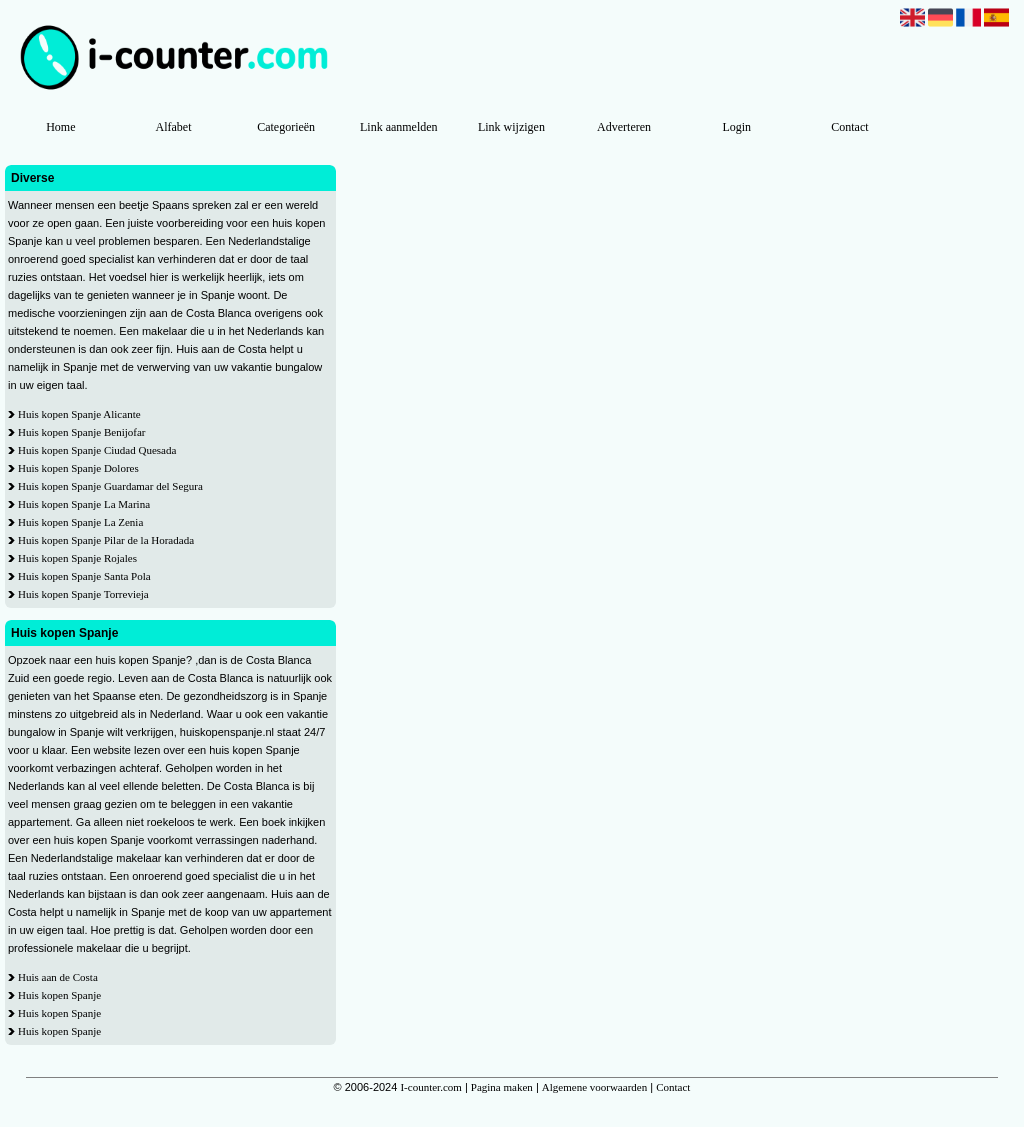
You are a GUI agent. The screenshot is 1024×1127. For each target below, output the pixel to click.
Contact (849, 127)
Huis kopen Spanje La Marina (84, 504)
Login (736, 127)
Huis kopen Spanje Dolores (78, 468)
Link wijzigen (511, 127)
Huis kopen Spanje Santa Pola (84, 576)
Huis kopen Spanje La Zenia (80, 522)
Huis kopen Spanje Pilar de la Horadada (106, 540)
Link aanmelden (399, 127)
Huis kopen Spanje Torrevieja (83, 594)
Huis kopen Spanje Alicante (79, 414)
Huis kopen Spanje (59, 995)
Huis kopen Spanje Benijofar (81, 432)
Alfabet (173, 127)
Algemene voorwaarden (594, 1087)
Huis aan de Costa (58, 977)
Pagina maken (502, 1087)
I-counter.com (430, 1087)
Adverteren (624, 127)
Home (60, 127)
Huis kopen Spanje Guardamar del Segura (110, 486)
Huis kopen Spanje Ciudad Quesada (97, 450)
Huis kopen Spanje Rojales (77, 558)
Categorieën (286, 127)
